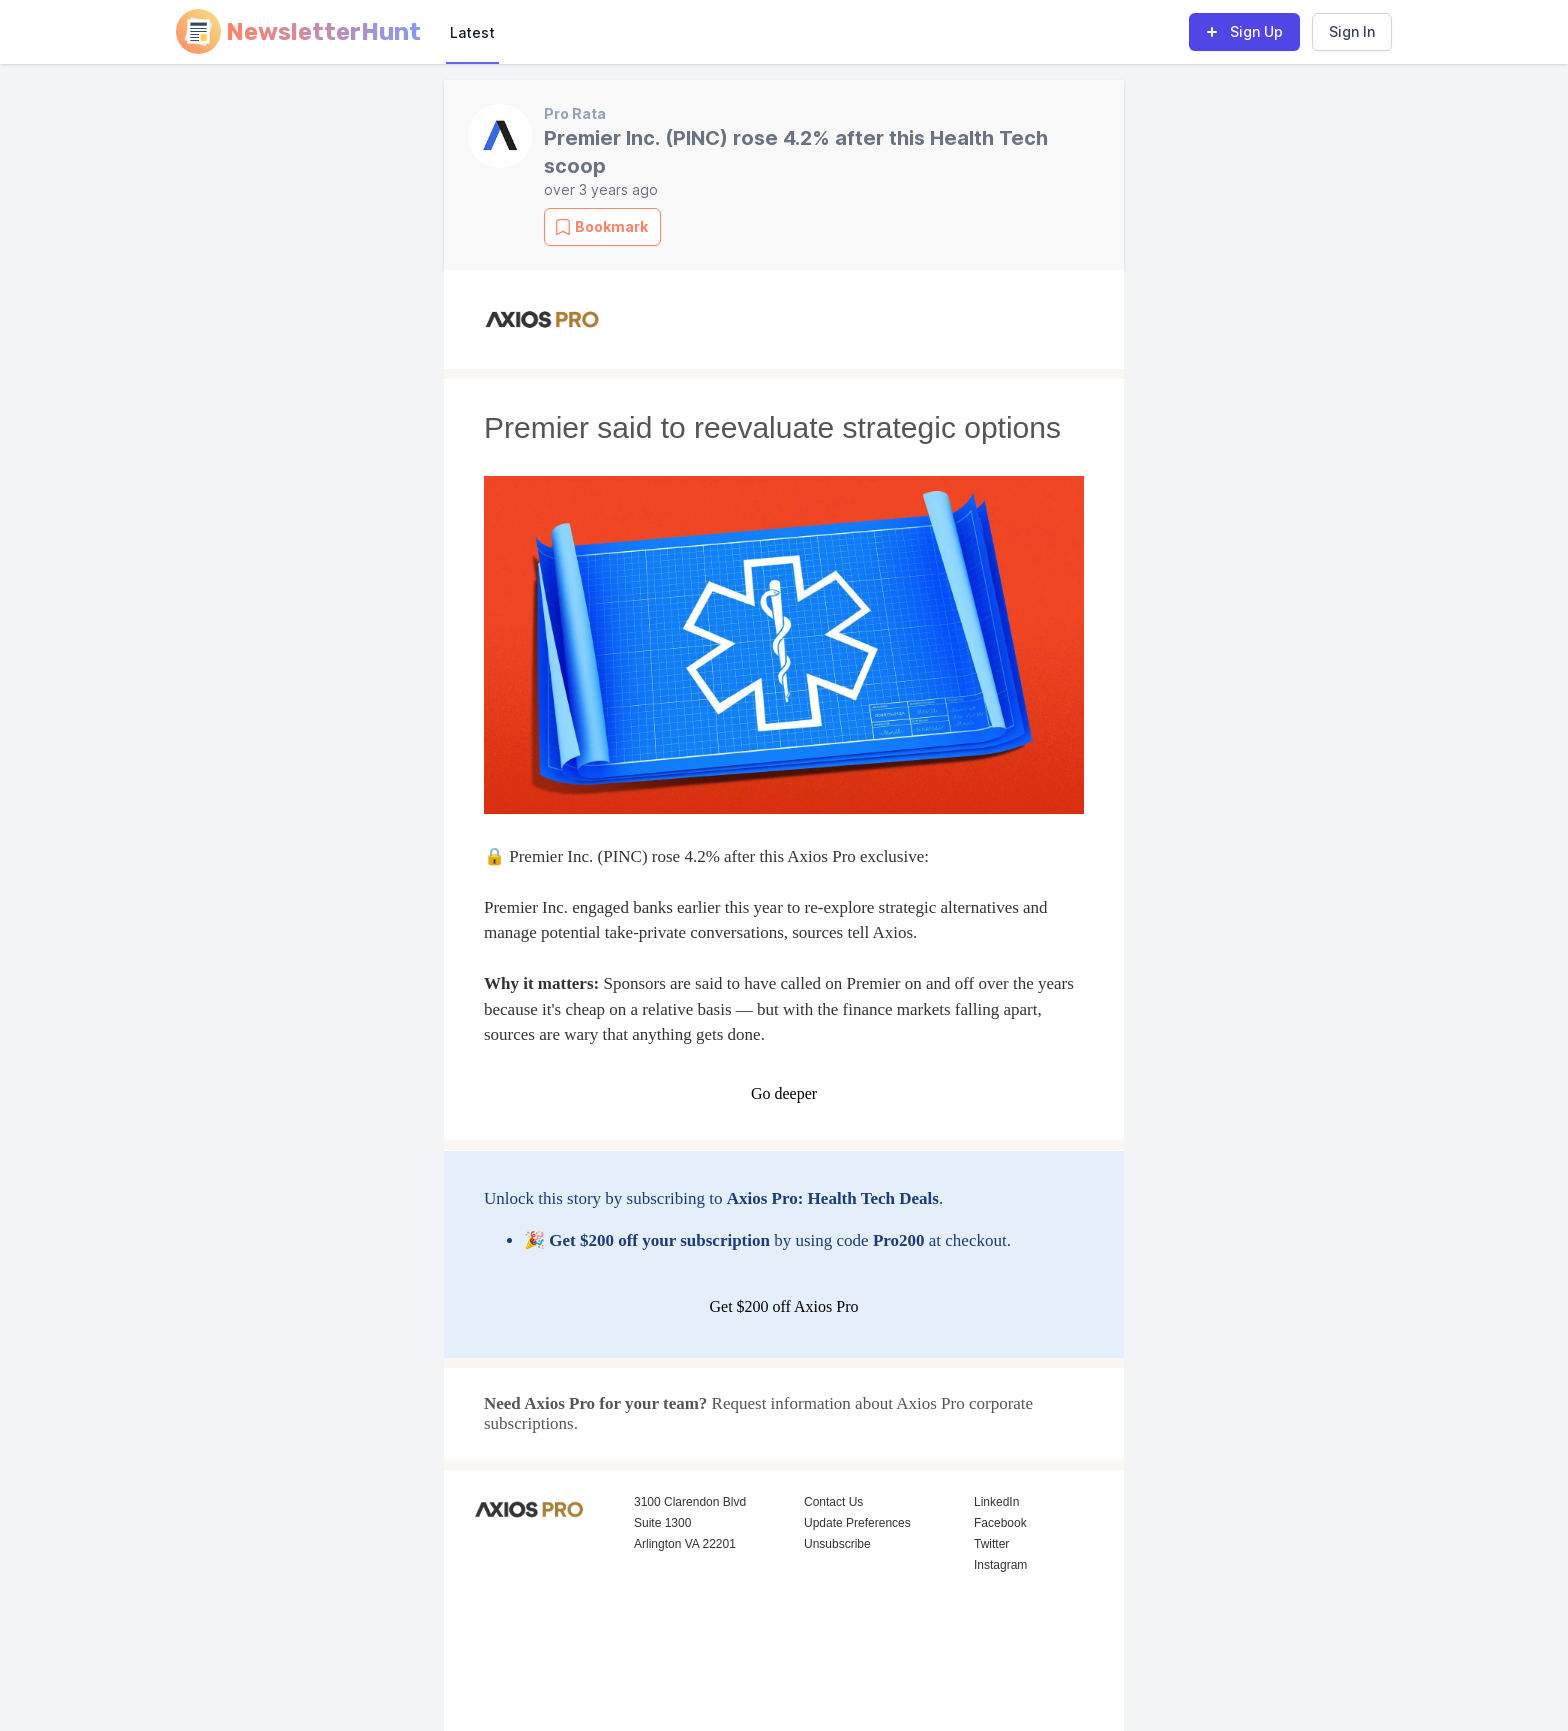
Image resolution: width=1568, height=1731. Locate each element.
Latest (472, 32)
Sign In (1352, 31)
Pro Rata (575, 113)
